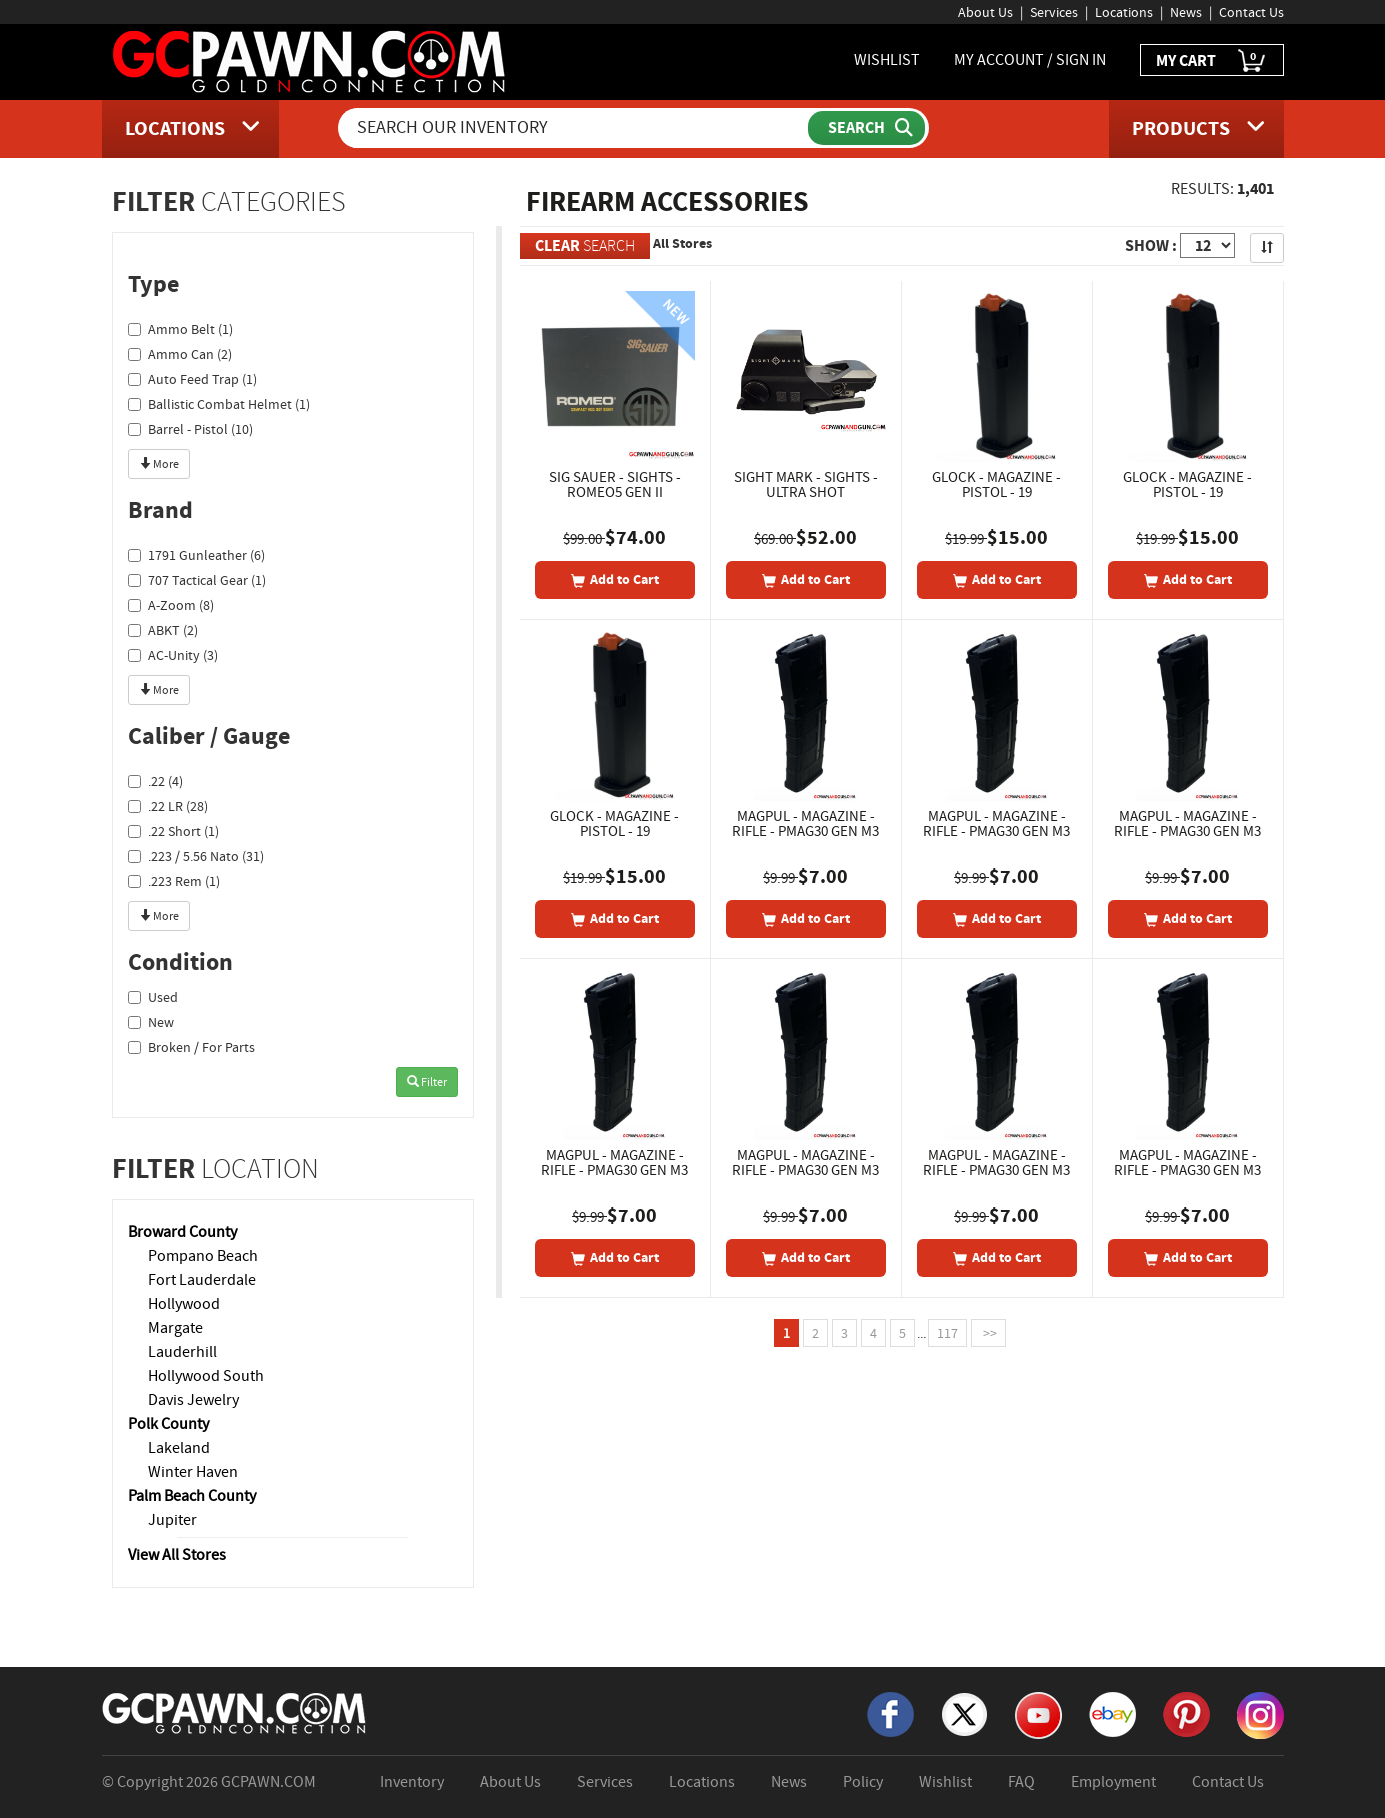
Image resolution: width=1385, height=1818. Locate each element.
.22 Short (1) (173, 831)
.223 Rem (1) (174, 881)
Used (153, 997)
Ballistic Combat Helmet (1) (219, 404)
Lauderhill (182, 1352)
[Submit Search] (866, 128)
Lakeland (179, 1448)
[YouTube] (1038, 1713)
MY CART (1212, 61)
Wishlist (945, 1782)
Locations (1124, 12)
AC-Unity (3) (173, 655)
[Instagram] (1260, 1713)
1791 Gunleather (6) (196, 555)
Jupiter (172, 1520)
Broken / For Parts (191, 1047)
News (1186, 12)
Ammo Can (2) (180, 354)
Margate (175, 1328)
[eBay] (1112, 1712)
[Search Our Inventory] (575, 128)
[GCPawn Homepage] (310, 60)
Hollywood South (206, 1376)
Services (1054, 12)
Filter (427, 1082)
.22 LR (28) (168, 806)
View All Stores (177, 1555)
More (159, 464)
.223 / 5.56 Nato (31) (196, 856)
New (151, 1022)
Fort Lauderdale (202, 1280)
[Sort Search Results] (1267, 248)
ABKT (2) (163, 630)
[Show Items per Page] (1207, 245)
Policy (863, 1782)
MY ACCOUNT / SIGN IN (1030, 60)
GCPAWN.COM (268, 1782)
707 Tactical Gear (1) (197, 580)
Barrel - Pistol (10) (190, 429)
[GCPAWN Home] (235, 1711)
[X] (964, 1712)
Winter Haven (193, 1472)
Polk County (168, 1424)
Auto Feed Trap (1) (192, 379)
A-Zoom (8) (171, 605)
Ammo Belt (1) (180, 329)
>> (988, 1333)
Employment (1113, 1782)
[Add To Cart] (615, 580)
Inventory (412, 1782)
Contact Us (1251, 12)
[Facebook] (890, 1712)
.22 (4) (155, 781)
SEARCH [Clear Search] (585, 245)
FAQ (1021, 1782)
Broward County (182, 1232)
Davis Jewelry (193, 1400)
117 (947, 1333)
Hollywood (184, 1304)
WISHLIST (887, 60)
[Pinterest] (1186, 1712)
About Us (985, 12)
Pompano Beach (203, 1256)
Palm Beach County (192, 1496)
